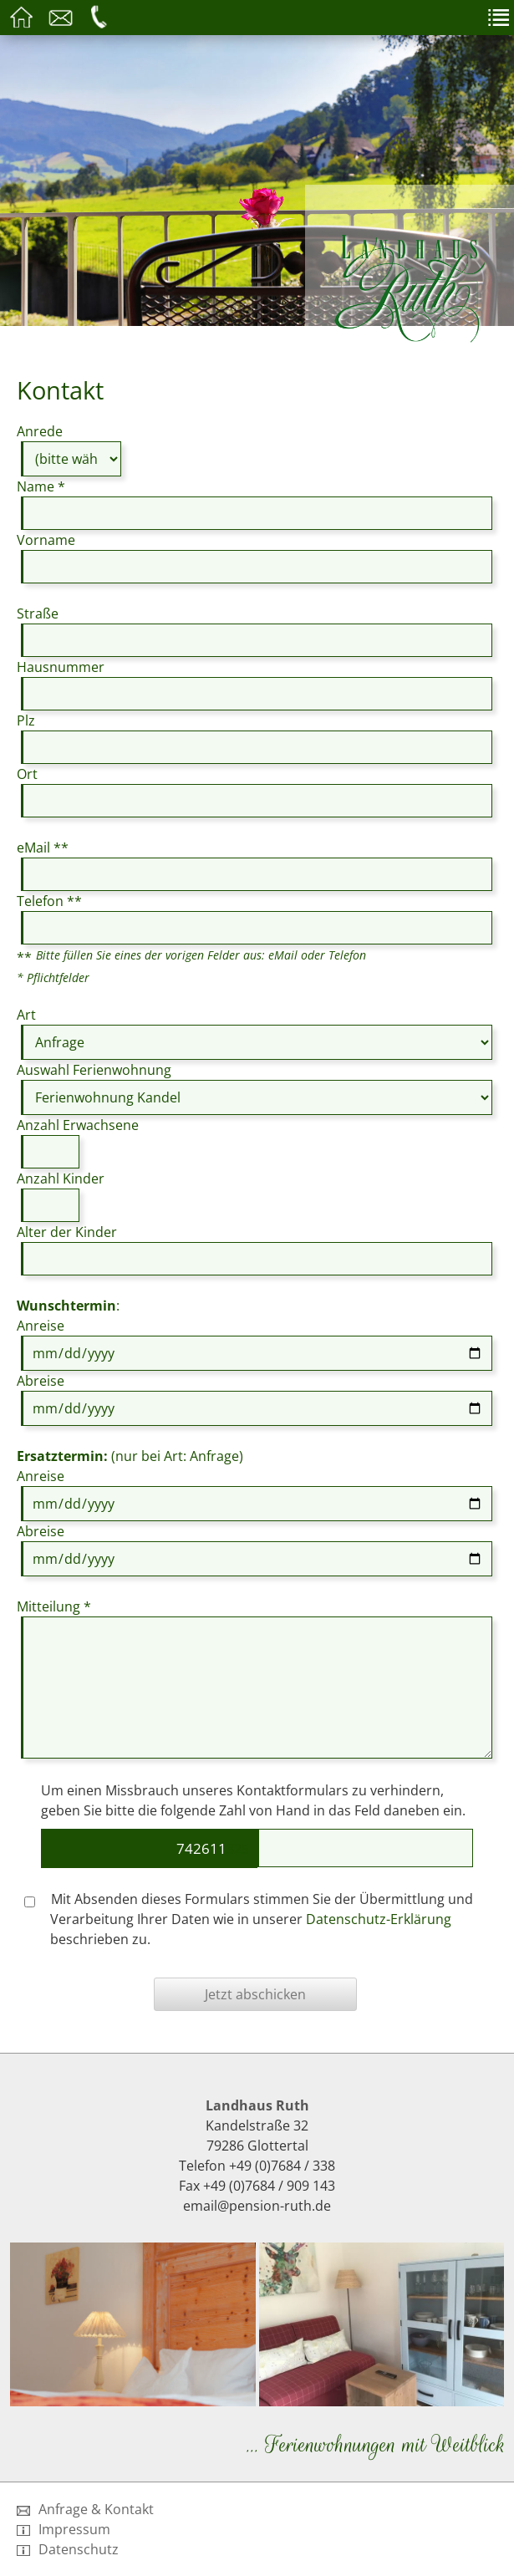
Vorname (46, 540)
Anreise (40, 1325)
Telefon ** (49, 901)
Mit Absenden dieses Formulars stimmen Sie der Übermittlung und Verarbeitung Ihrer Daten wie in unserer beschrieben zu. (248, 1919)
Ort (27, 774)
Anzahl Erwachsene (78, 1125)
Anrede (40, 431)
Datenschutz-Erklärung (378, 1919)
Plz (26, 720)
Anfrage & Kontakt (85, 2509)
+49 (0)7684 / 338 (282, 2165)
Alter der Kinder (67, 1232)
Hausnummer (60, 667)
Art (26, 1014)
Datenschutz (68, 2549)
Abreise (40, 1381)
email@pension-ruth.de (257, 2206)
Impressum (63, 2529)
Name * (41, 486)
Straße (38, 613)
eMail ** (43, 847)
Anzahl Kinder (60, 1178)
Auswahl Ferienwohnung (94, 1070)
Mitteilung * (54, 1606)
